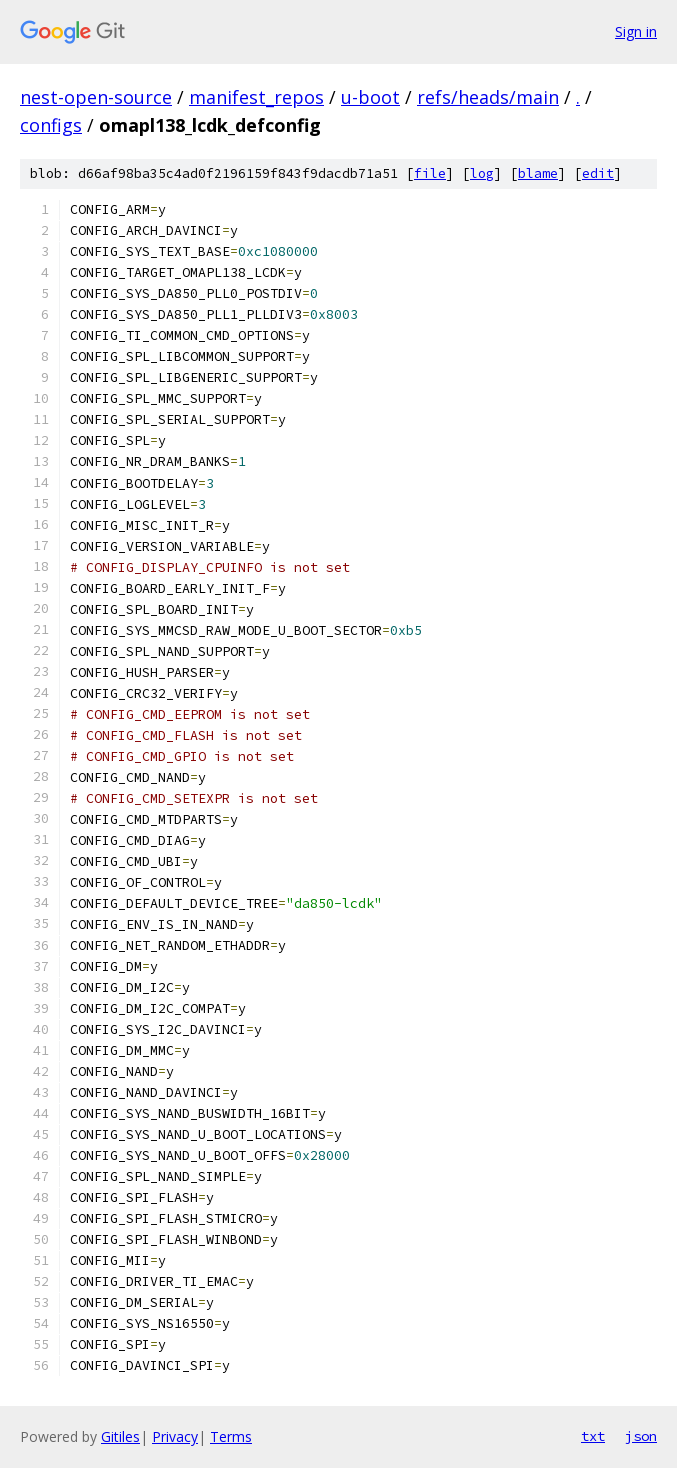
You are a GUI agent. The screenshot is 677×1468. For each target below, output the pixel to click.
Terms (231, 1436)
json (641, 1436)
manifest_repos (256, 97)
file (430, 173)
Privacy (175, 1436)
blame (538, 173)
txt (593, 1436)
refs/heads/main (488, 97)
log (482, 173)
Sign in (636, 31)
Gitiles (120, 1436)
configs (51, 125)
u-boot (370, 97)
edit (598, 173)
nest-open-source (96, 97)
